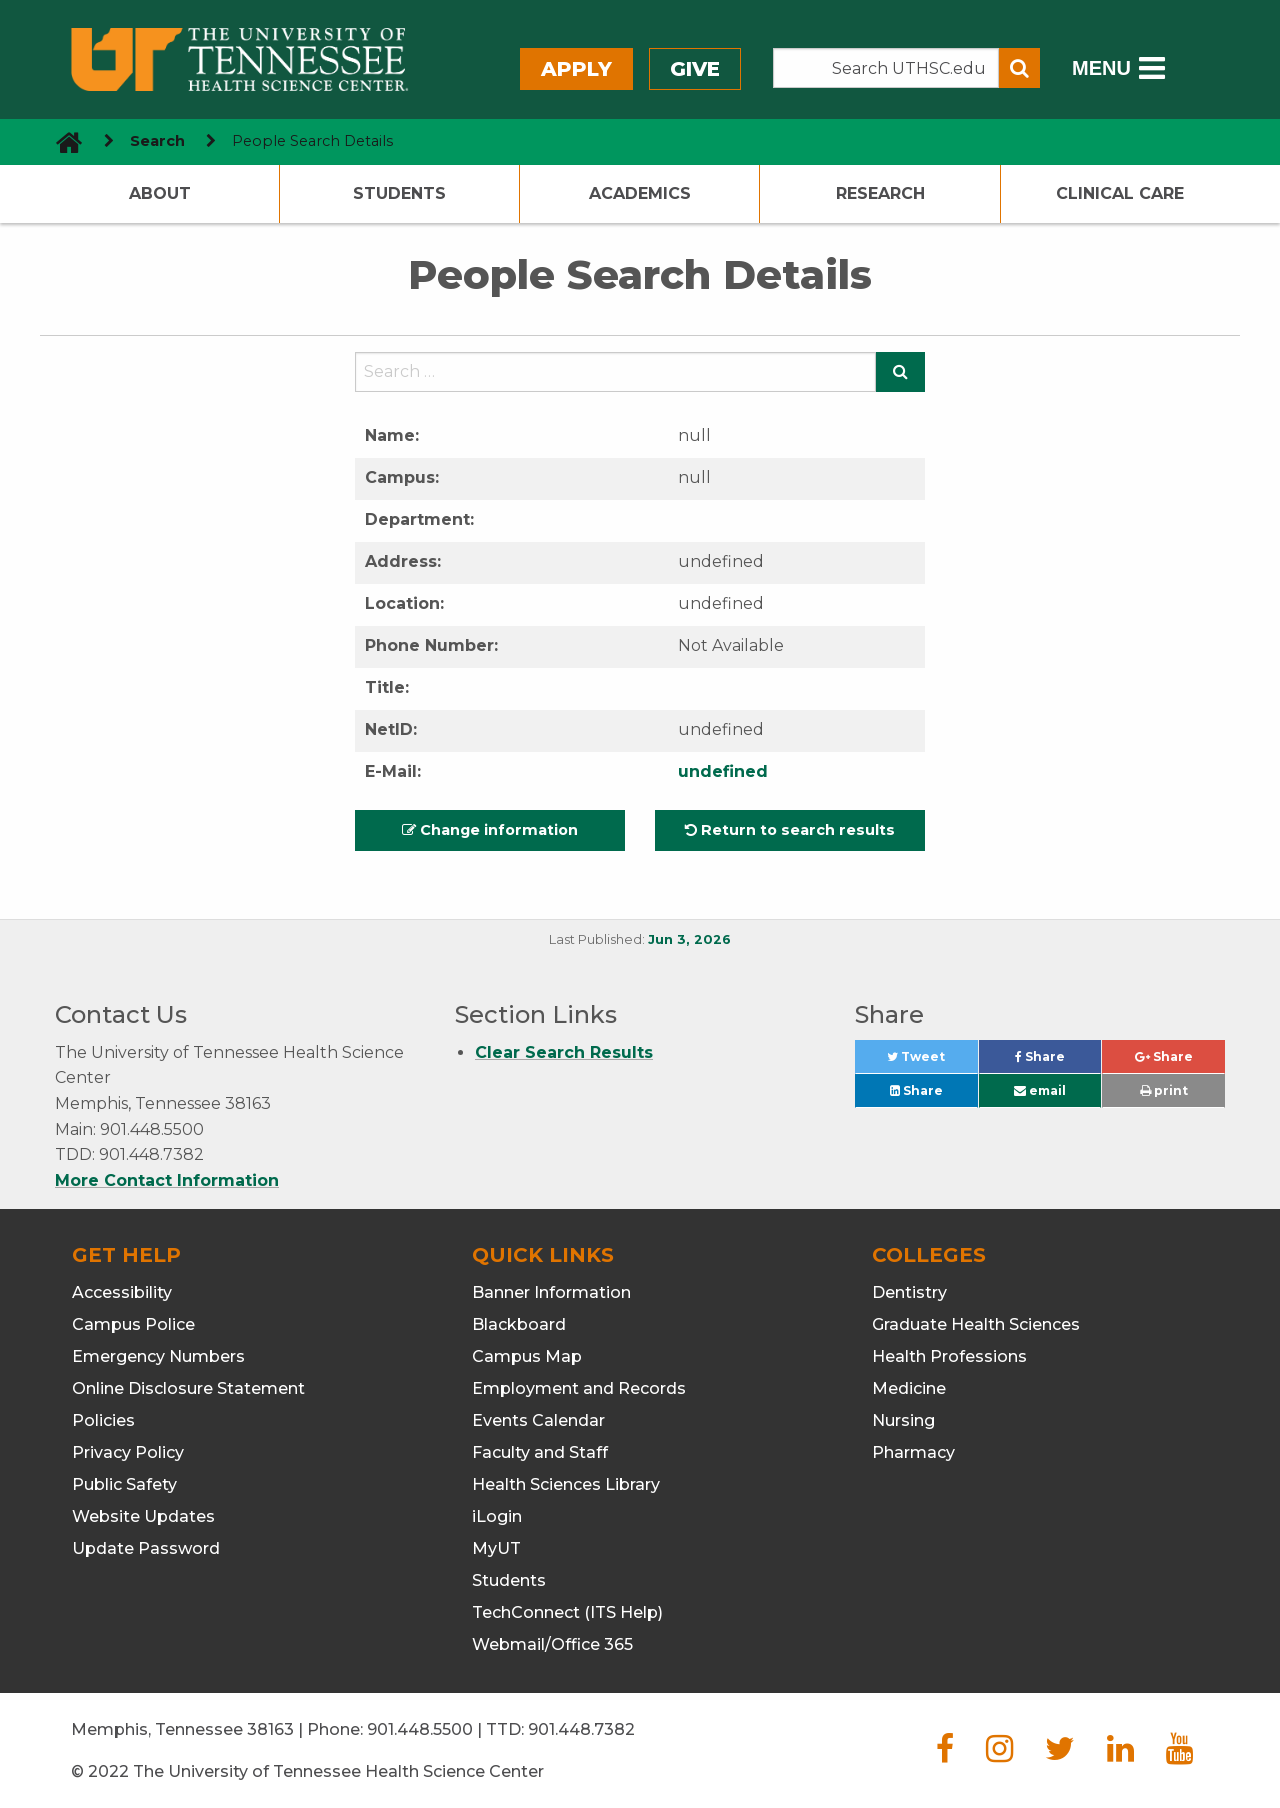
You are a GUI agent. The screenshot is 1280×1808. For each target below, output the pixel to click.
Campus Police (133, 1324)
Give (695, 69)
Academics (640, 193)
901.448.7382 (581, 1729)
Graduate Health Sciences (976, 1324)
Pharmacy (913, 1452)
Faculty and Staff (540, 1452)
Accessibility (122, 1292)
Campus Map (527, 1356)
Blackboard (519, 1324)
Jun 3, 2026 (689, 939)
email (1040, 1090)
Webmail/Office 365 (552, 1644)
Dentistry (909, 1292)
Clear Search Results (564, 1052)
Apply (576, 69)
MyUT (496, 1548)
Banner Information (551, 1292)
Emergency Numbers (158, 1356)
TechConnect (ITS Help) (567, 1612)
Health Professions (949, 1356)
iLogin (497, 1516)
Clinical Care (1120, 193)
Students (399, 193)
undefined (723, 771)
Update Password (146, 1548)
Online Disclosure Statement (188, 1388)
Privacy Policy (128, 1452)
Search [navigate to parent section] (157, 141)
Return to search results (790, 830)
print (1164, 1090)
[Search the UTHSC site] (886, 68)
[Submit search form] (1019, 68)
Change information (490, 830)
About (160, 193)
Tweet (932, 1061)
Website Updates (143, 1516)
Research (880, 193)
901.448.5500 (420, 1729)
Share (1058, 1061)
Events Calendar (538, 1420)
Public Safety (124, 1484)
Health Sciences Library (566, 1484)
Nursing (903, 1420)
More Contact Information (167, 1180)
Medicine (909, 1388)
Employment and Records (579, 1388)
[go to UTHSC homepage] (61, 141)
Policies (103, 1420)
